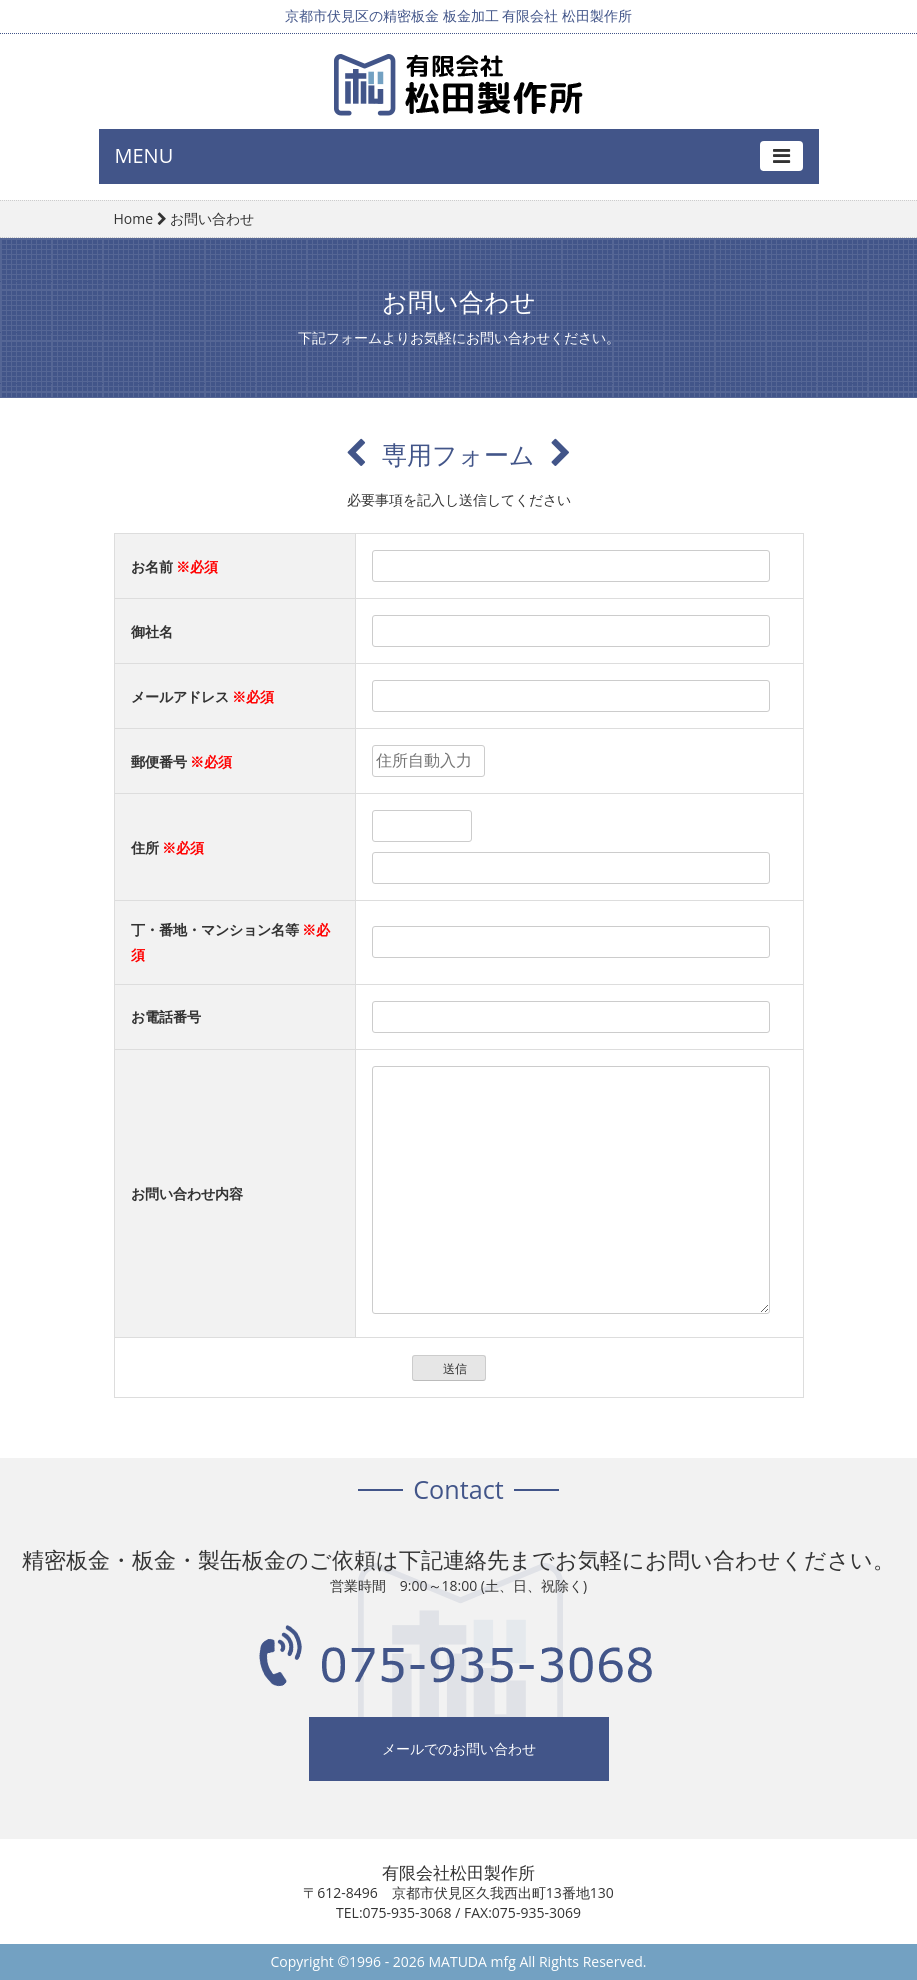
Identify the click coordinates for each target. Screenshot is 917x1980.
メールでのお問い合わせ (459, 1753)
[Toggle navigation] (781, 156)
